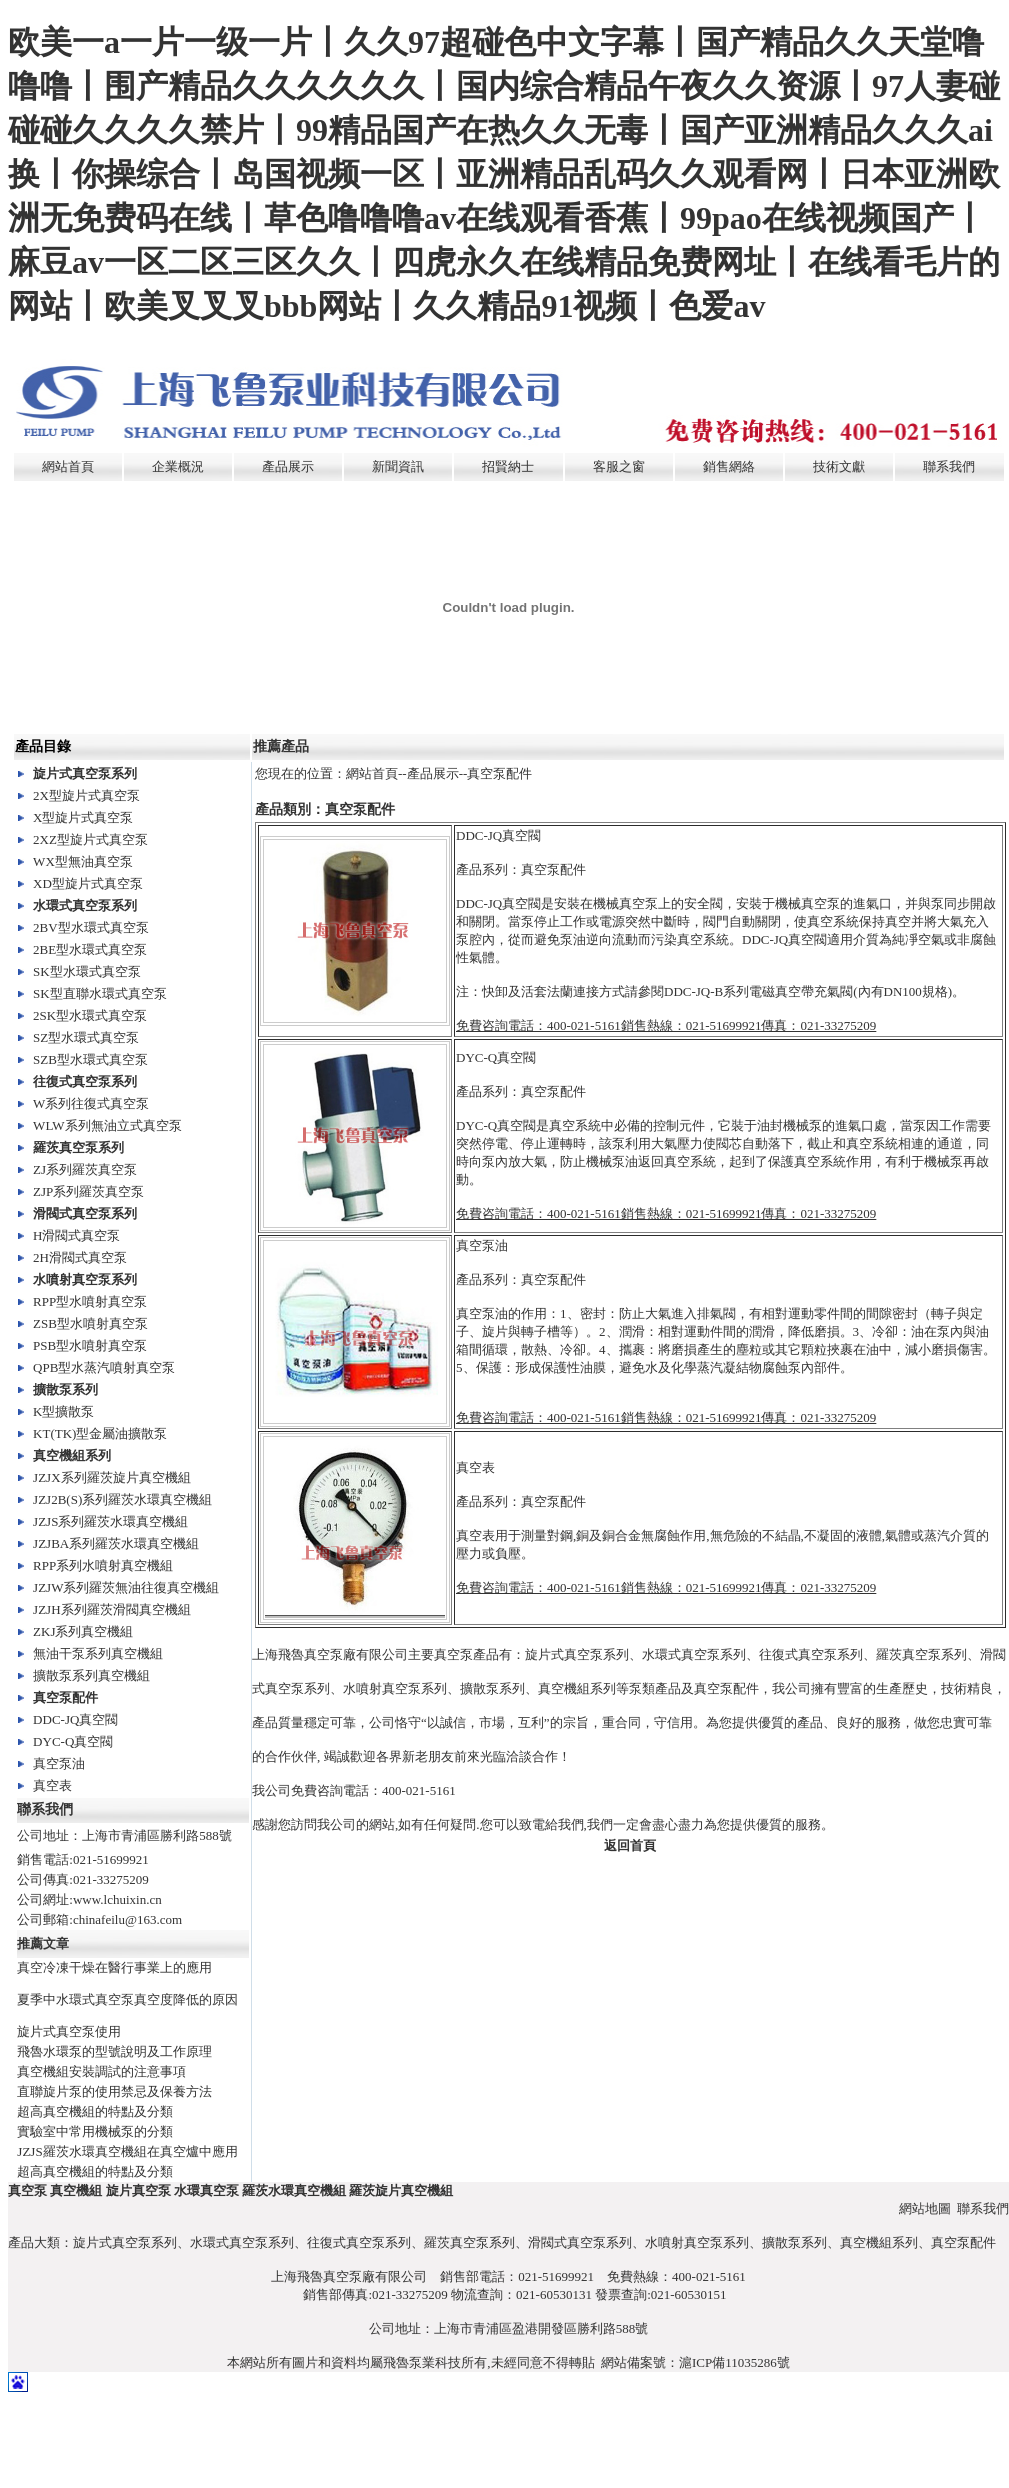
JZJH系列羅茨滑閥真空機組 (111, 1609)
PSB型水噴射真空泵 (90, 1345)
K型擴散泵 (63, 1411)
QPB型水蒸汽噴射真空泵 (104, 1367)
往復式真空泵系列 (85, 1081)
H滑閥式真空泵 (76, 1235)
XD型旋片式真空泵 (88, 883)
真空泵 (453, 1654)
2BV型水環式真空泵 (91, 927)
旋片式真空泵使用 (69, 2031)
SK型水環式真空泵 (87, 971)
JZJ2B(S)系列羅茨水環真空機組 (122, 1499)
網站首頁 (68, 466)
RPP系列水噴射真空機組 (103, 1565)
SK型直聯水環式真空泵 (100, 993)
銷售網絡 (729, 466)
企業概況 (178, 466)
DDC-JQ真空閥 (75, 1719)
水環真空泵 (206, 2190)
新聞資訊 (398, 466)
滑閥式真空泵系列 (85, 1213)
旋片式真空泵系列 (85, 773)
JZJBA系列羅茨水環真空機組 (116, 1543)
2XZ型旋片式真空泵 (90, 839)
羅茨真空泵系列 (78, 1147)
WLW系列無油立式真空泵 (107, 1125)
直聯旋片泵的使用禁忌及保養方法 (114, 2091)
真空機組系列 (72, 1455)
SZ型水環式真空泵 (86, 1037)
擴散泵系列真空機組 (91, 1675)
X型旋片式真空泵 (83, 817)
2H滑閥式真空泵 (80, 1257)
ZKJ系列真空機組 (83, 1631)
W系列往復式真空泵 (91, 1103)
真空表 (52, 1785)
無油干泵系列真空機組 (98, 1653)
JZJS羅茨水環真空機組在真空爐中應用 (127, 2151)
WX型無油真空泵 (83, 861)
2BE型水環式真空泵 (90, 949)
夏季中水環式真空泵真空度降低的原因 (127, 1999)
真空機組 (76, 2190)
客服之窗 (619, 466)
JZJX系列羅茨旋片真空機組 (111, 1477)
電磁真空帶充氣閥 (801, 991)
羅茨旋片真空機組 (401, 2190)
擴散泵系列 (65, 1389)
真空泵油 (59, 1763)
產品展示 (288, 466)
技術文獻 (839, 466)
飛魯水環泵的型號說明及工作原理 (114, 2051)
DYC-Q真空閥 (73, 1741)
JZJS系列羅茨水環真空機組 (110, 1521)
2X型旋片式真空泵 (86, 795)
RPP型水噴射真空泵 (90, 1301)
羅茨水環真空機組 (294, 2190)
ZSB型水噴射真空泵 (90, 1323)
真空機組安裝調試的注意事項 (101, 2071)
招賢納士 (508, 466)
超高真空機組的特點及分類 (95, 2111)
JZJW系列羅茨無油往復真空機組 (126, 1587)
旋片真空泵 (138, 2190)
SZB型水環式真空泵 (90, 1059)
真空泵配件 (65, 1697)
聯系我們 (949, 466)
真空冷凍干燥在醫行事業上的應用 (114, 1967)
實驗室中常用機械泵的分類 (95, 2131)
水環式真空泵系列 (85, 905)
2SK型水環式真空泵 (90, 1015)
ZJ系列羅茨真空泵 (85, 1169)
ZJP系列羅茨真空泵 (88, 1191)
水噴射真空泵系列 (85, 1279)
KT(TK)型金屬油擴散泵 (100, 1433)
